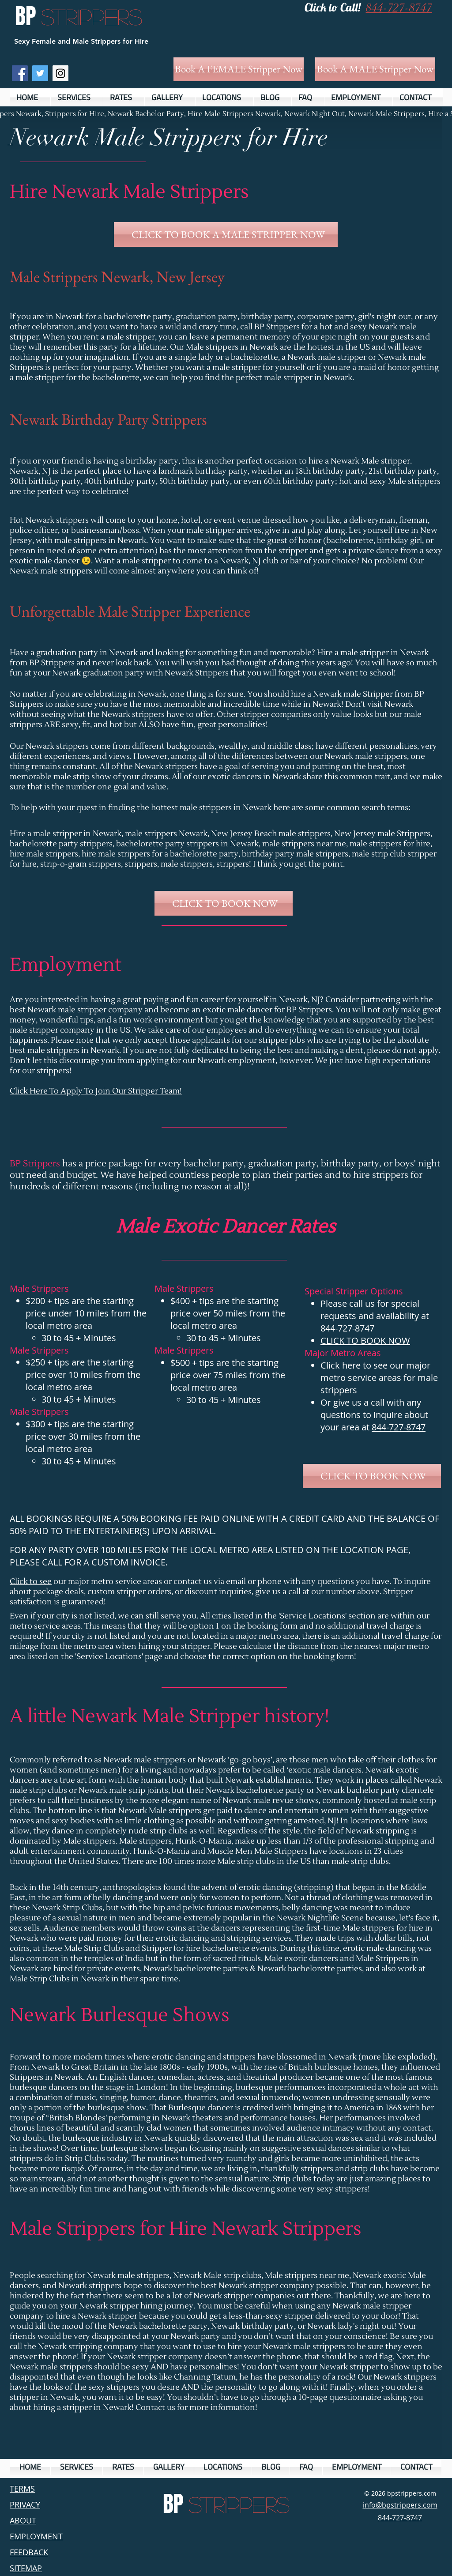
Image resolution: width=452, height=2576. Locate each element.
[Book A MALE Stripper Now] (375, 69)
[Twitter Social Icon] (40, 73)
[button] (77, 97)
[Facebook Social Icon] (20, 73)
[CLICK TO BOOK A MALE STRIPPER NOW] (226, 234)
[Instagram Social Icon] (60, 73)
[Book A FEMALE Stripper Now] (238, 69)
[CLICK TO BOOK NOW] (223, 903)
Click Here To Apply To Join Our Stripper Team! (96, 1091)
